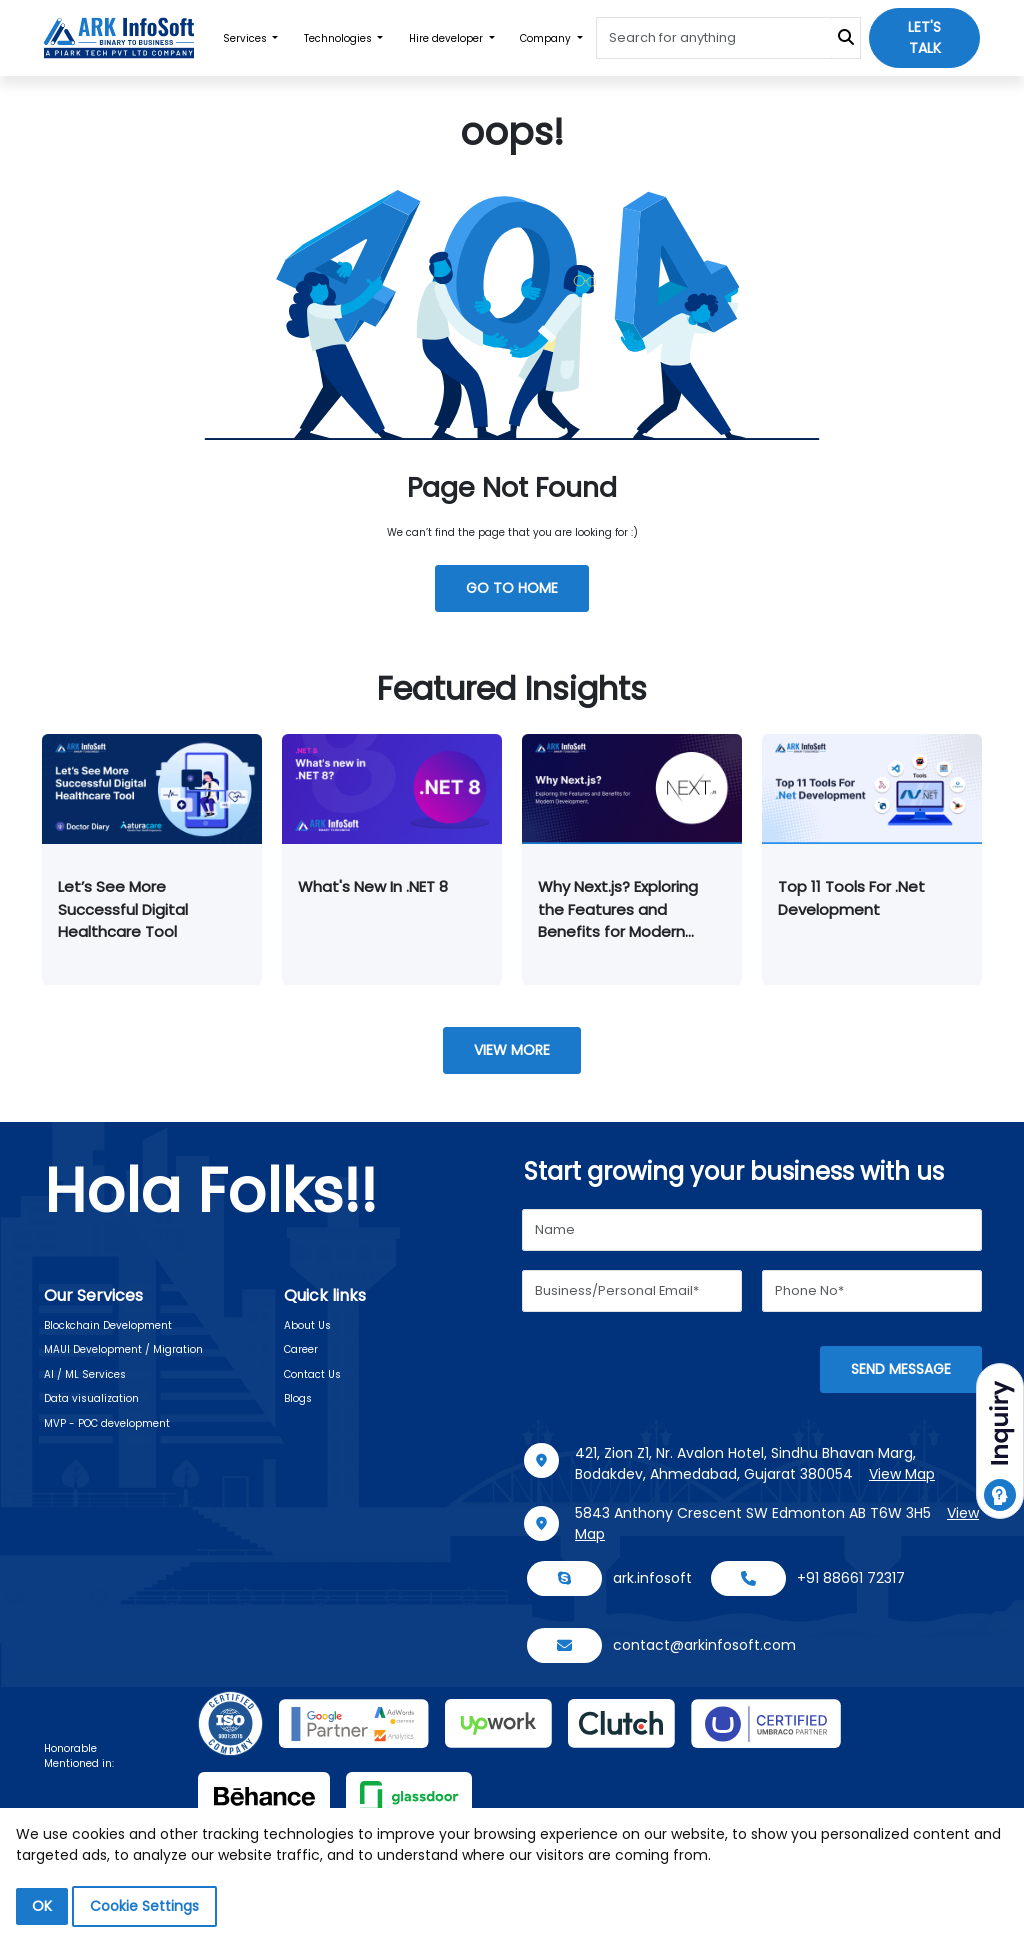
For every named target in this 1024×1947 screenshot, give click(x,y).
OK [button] (42, 1906)
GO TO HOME (512, 588)
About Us (307, 1325)
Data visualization (91, 1398)
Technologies (339, 38)
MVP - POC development (107, 1423)
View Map (902, 1474)
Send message (901, 1369)
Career (301, 1349)
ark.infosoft (652, 1578)
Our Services (93, 1295)
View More (512, 1050)
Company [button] (547, 38)
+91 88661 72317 (851, 1578)
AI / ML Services (85, 1374)
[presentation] (674, 1371)
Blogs (298, 1398)
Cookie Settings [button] (144, 1906)
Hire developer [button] (447, 38)
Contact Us (312, 1374)
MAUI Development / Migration (123, 1349)
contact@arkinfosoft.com (704, 1645)
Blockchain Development (108, 1325)
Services (246, 38)
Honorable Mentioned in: (79, 1756)
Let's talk (924, 37)
